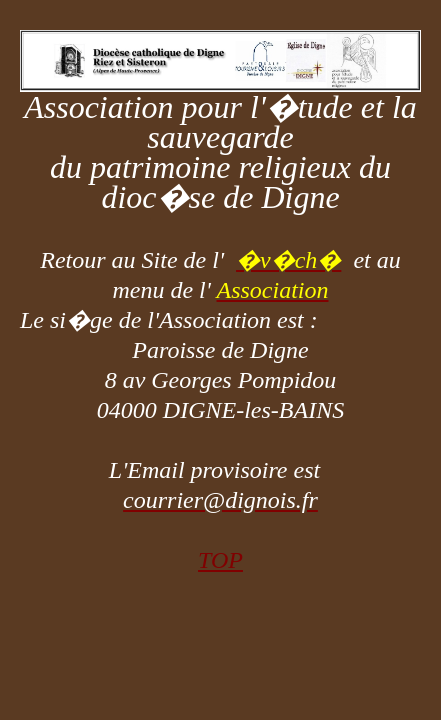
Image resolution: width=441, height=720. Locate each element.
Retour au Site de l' (138, 260)
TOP (220, 560)
